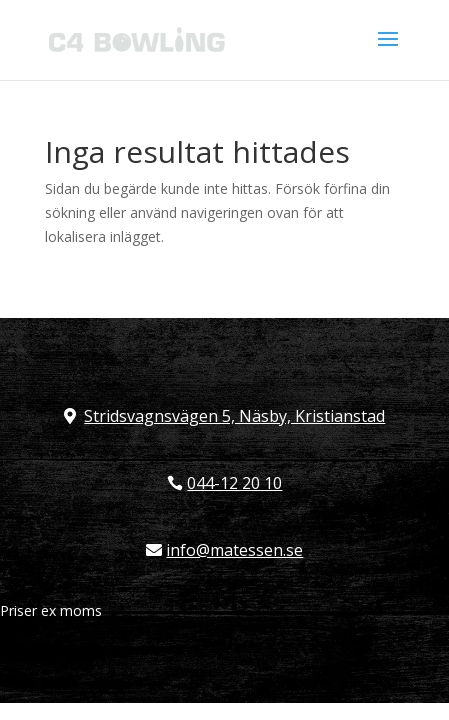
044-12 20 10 (234, 483)
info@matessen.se (234, 550)
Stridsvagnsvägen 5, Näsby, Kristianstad (234, 416)
